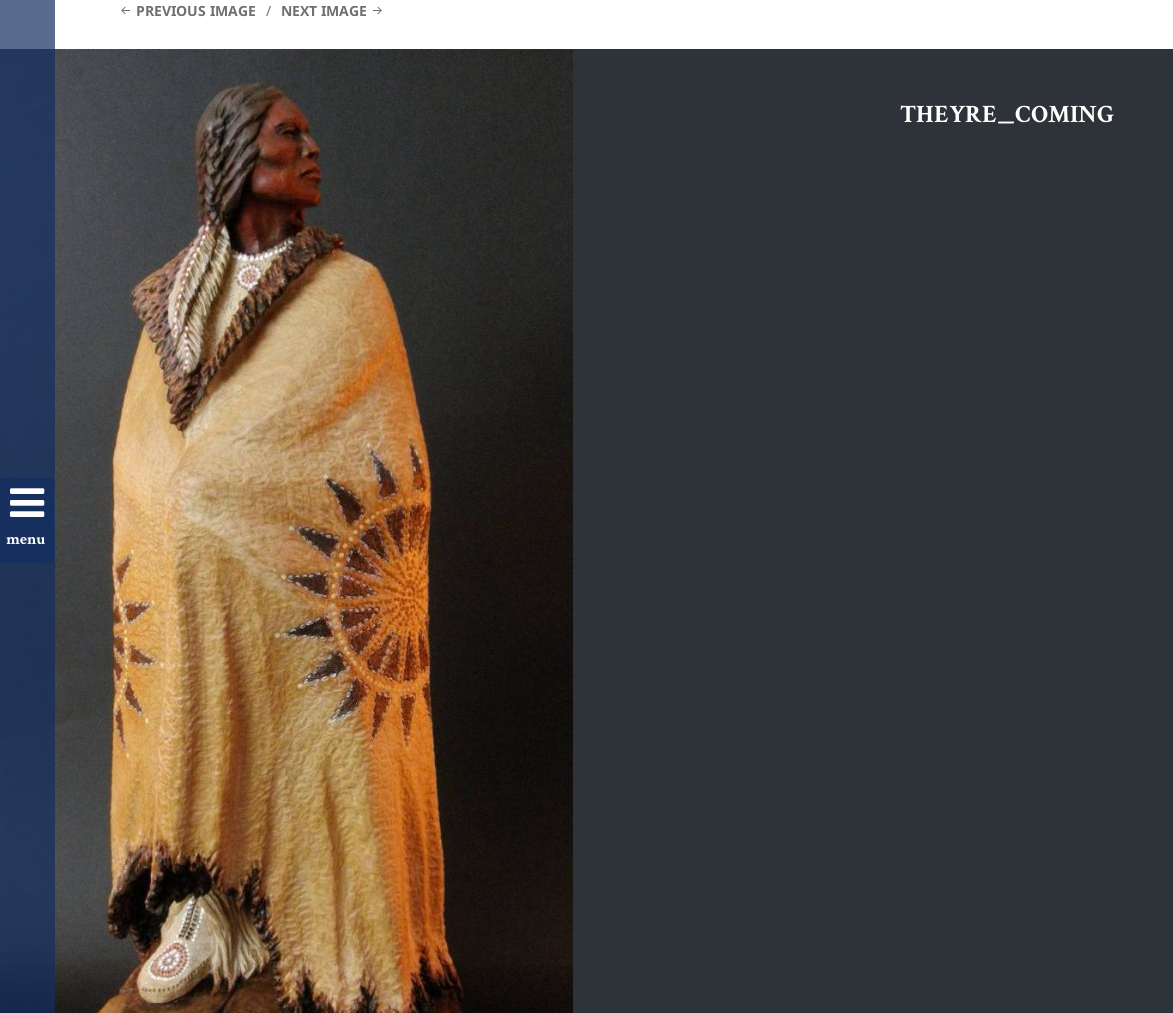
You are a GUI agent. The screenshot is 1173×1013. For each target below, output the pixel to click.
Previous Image (196, 10)
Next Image (324, 10)
